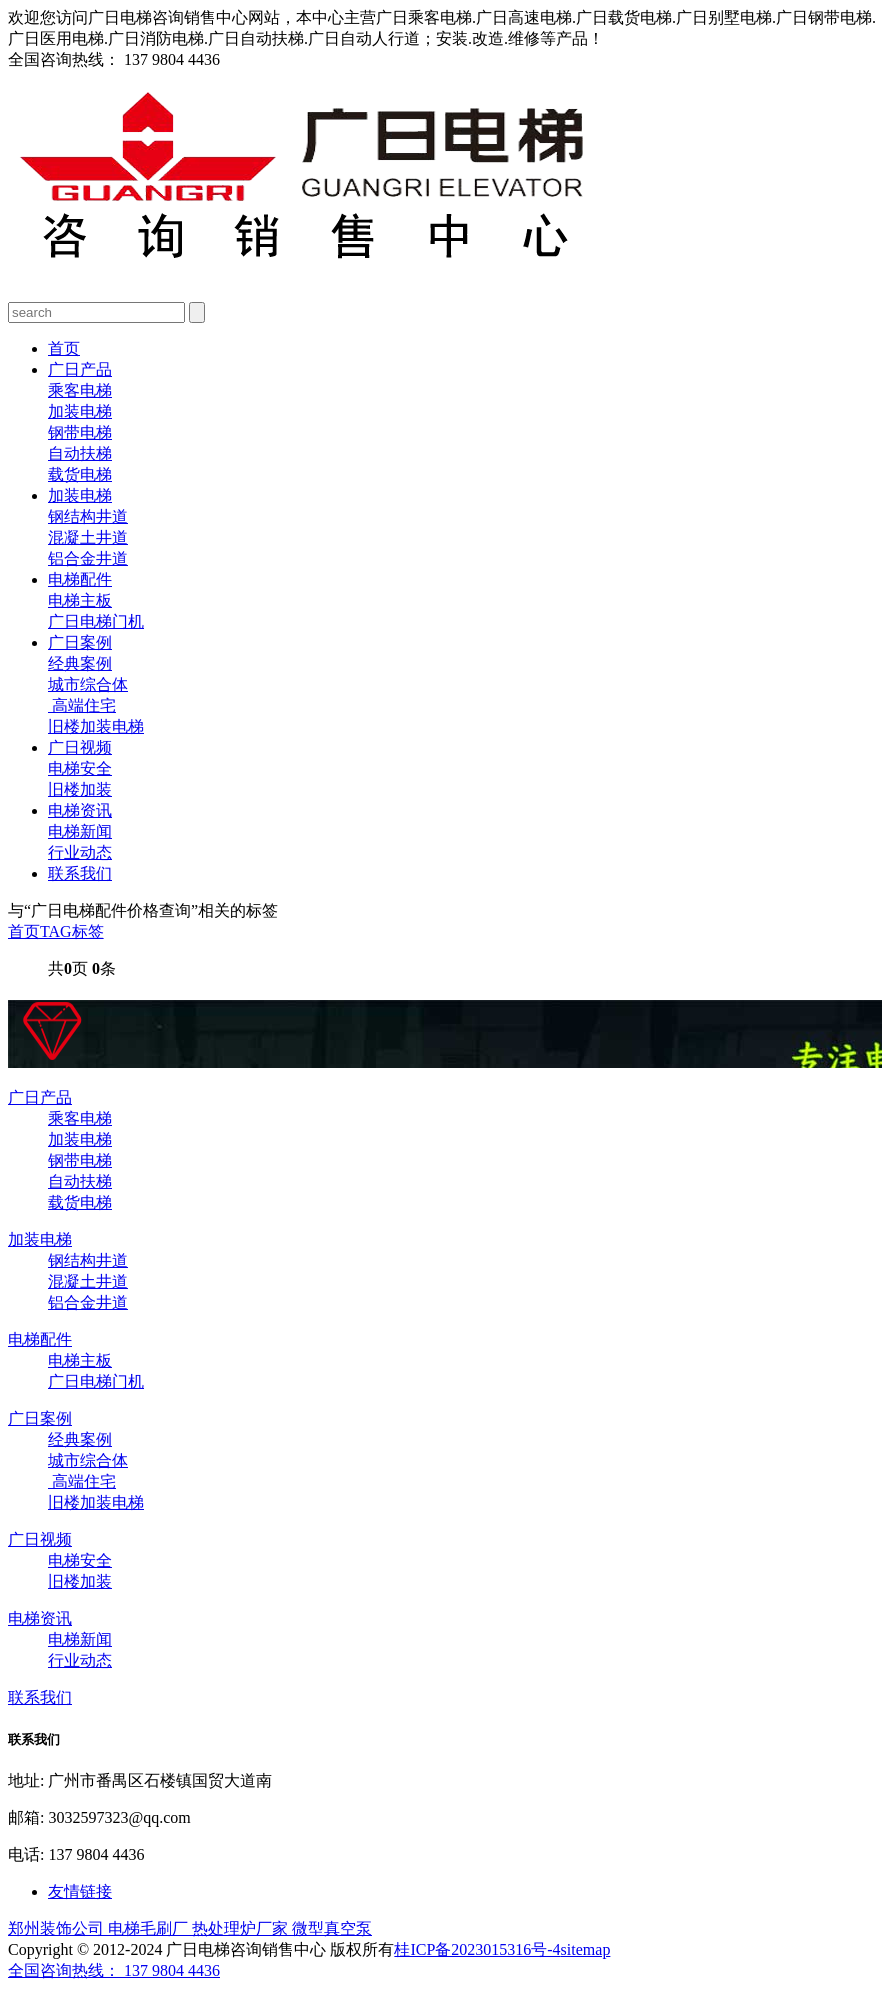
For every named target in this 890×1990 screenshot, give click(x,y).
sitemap (586, 1949)
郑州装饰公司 (58, 1928)
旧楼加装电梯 (96, 726)
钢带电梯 (80, 432)
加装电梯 (80, 411)
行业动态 (80, 852)
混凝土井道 (88, 537)
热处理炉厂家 (242, 1928)
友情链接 (80, 1891)
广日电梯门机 (96, 621)
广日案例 (80, 642)
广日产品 (80, 369)
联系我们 (80, 873)
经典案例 (80, 663)
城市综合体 (88, 684)
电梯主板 (80, 600)
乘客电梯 (80, 390)
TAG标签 (72, 931)
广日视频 (80, 747)
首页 (64, 348)
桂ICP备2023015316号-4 (477, 1949)
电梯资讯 (80, 810)
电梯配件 (80, 579)
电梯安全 (80, 768)
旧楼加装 (80, 789)
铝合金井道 (88, 558)
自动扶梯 (80, 453)
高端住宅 (82, 705)
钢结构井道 (88, 516)
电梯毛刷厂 (150, 1928)
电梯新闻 (80, 831)
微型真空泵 (332, 1928)
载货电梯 (80, 474)
